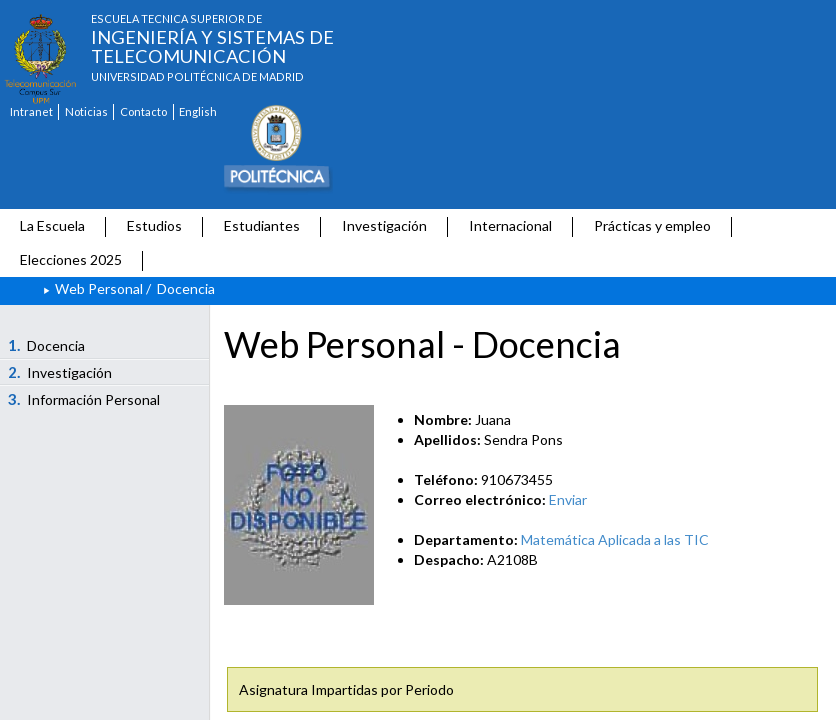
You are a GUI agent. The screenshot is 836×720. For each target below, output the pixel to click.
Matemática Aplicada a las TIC (615, 539)
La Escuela (52, 225)
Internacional (510, 225)
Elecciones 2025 (71, 259)
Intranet (31, 111)
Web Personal (99, 288)
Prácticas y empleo (652, 225)
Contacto (143, 111)
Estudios (154, 225)
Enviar (568, 499)
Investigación (384, 225)
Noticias (86, 111)
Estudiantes (262, 225)
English (198, 111)
